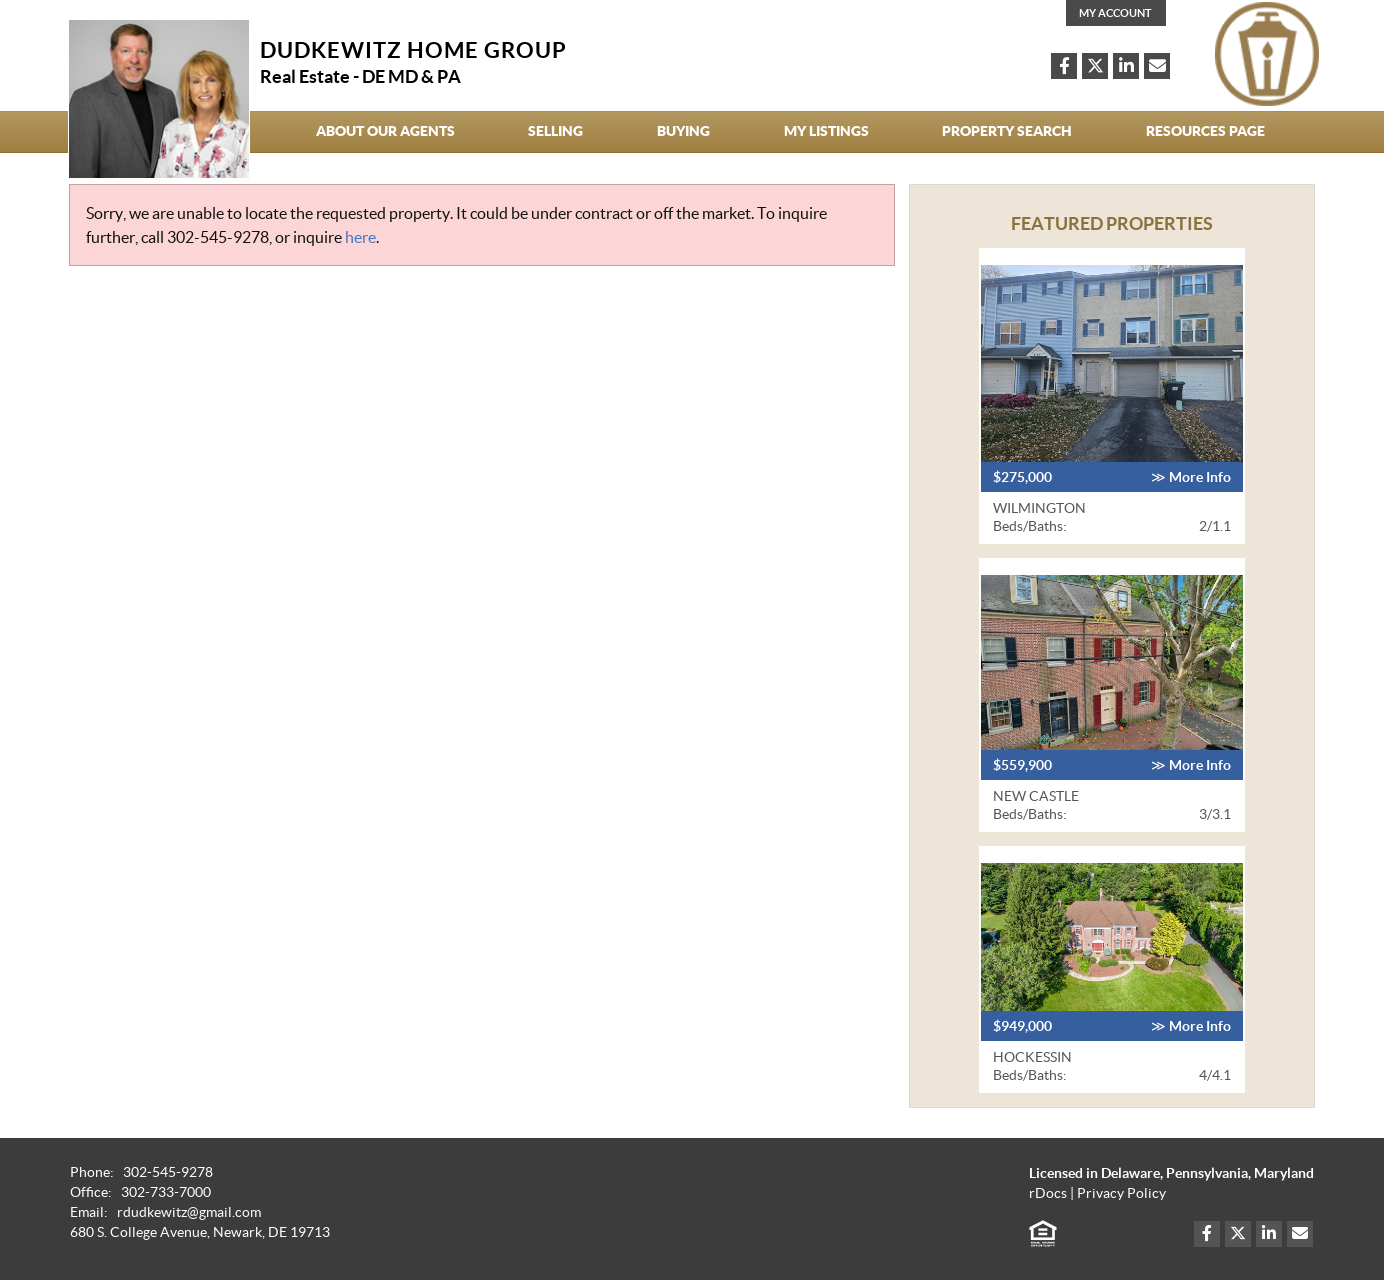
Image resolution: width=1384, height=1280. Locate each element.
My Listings (826, 131)
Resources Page (1205, 131)
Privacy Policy (1121, 1193)
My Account (1115, 13)
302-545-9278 (218, 237)
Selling (555, 131)
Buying (683, 131)
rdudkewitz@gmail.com (189, 1212)
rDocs (1048, 1193)
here (360, 237)
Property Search (1007, 131)
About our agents (385, 131)
